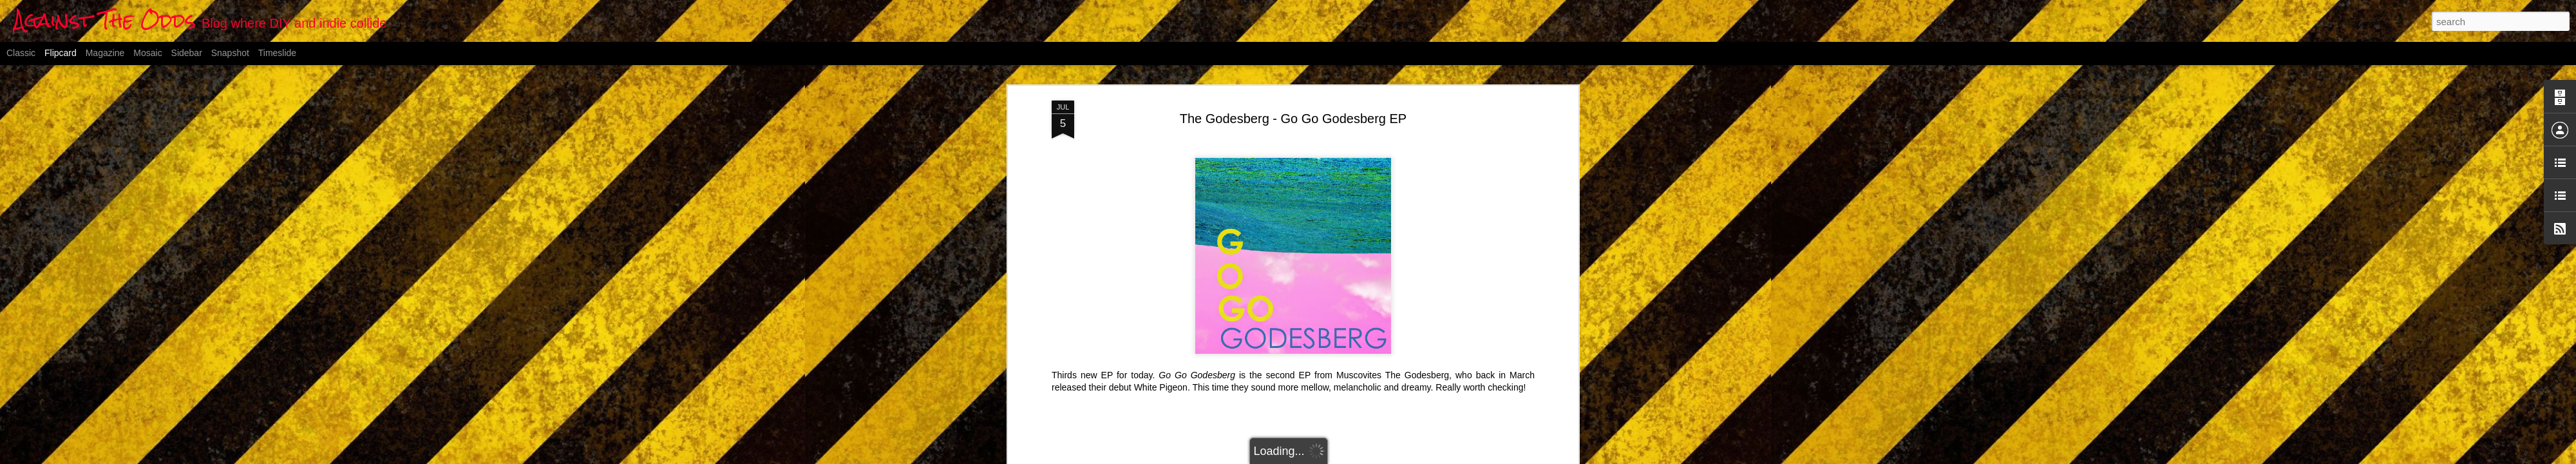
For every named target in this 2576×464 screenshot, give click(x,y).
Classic (20, 53)
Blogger (1352, 457)
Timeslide (277, 53)
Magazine (105, 53)
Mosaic (147, 53)
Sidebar (186, 53)
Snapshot (230, 53)
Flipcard (60, 53)
